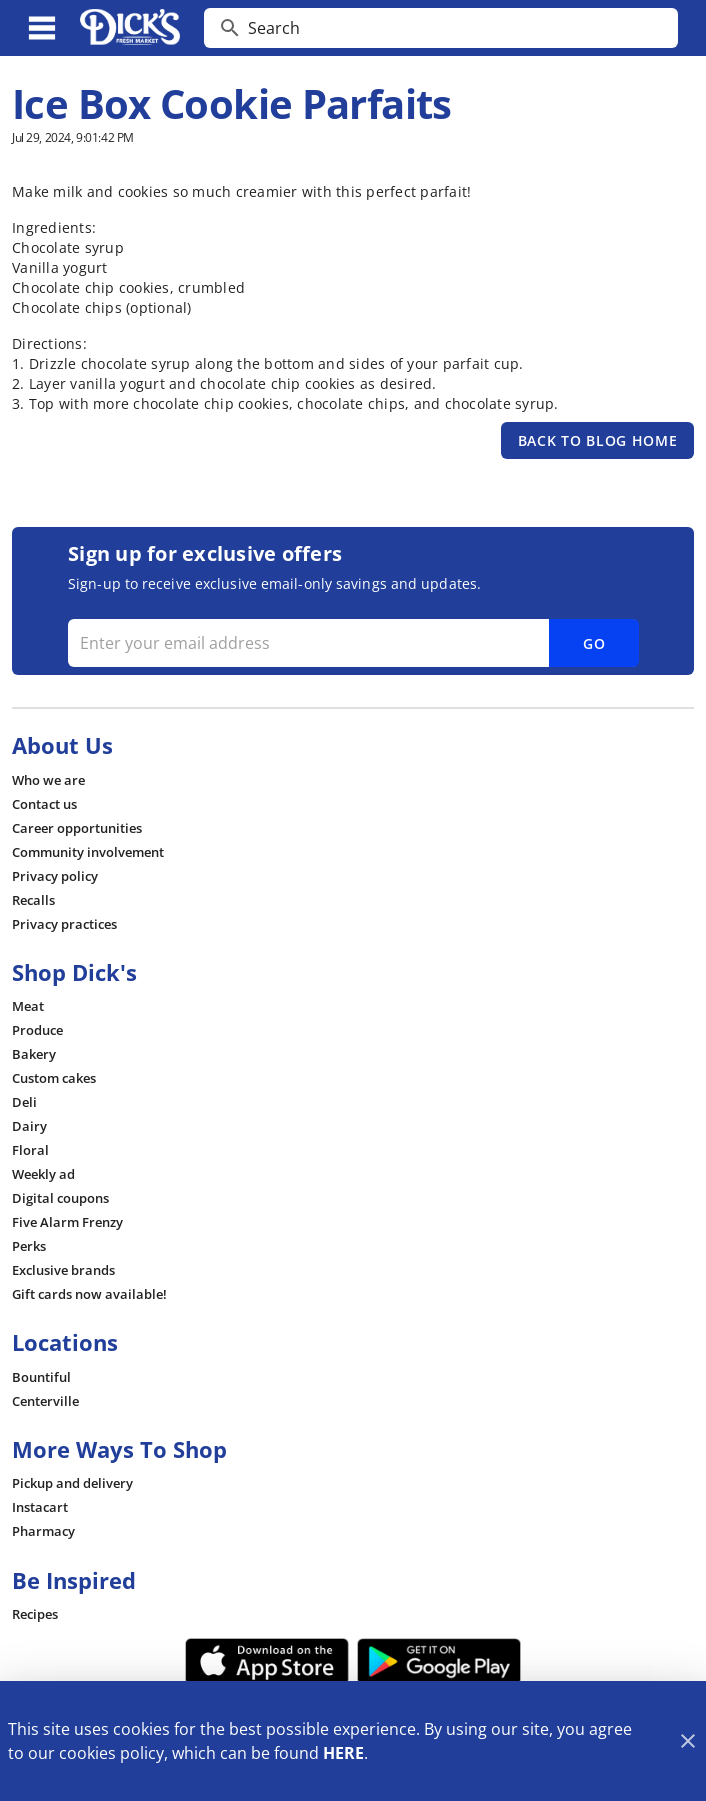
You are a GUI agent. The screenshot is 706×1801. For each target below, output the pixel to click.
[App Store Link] (267, 1661)
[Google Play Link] (439, 1661)
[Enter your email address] (351, 643)
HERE (343, 1753)
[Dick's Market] (130, 28)
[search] (455, 28)
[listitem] (48, 780)
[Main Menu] (42, 28)
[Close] (687, 1741)
